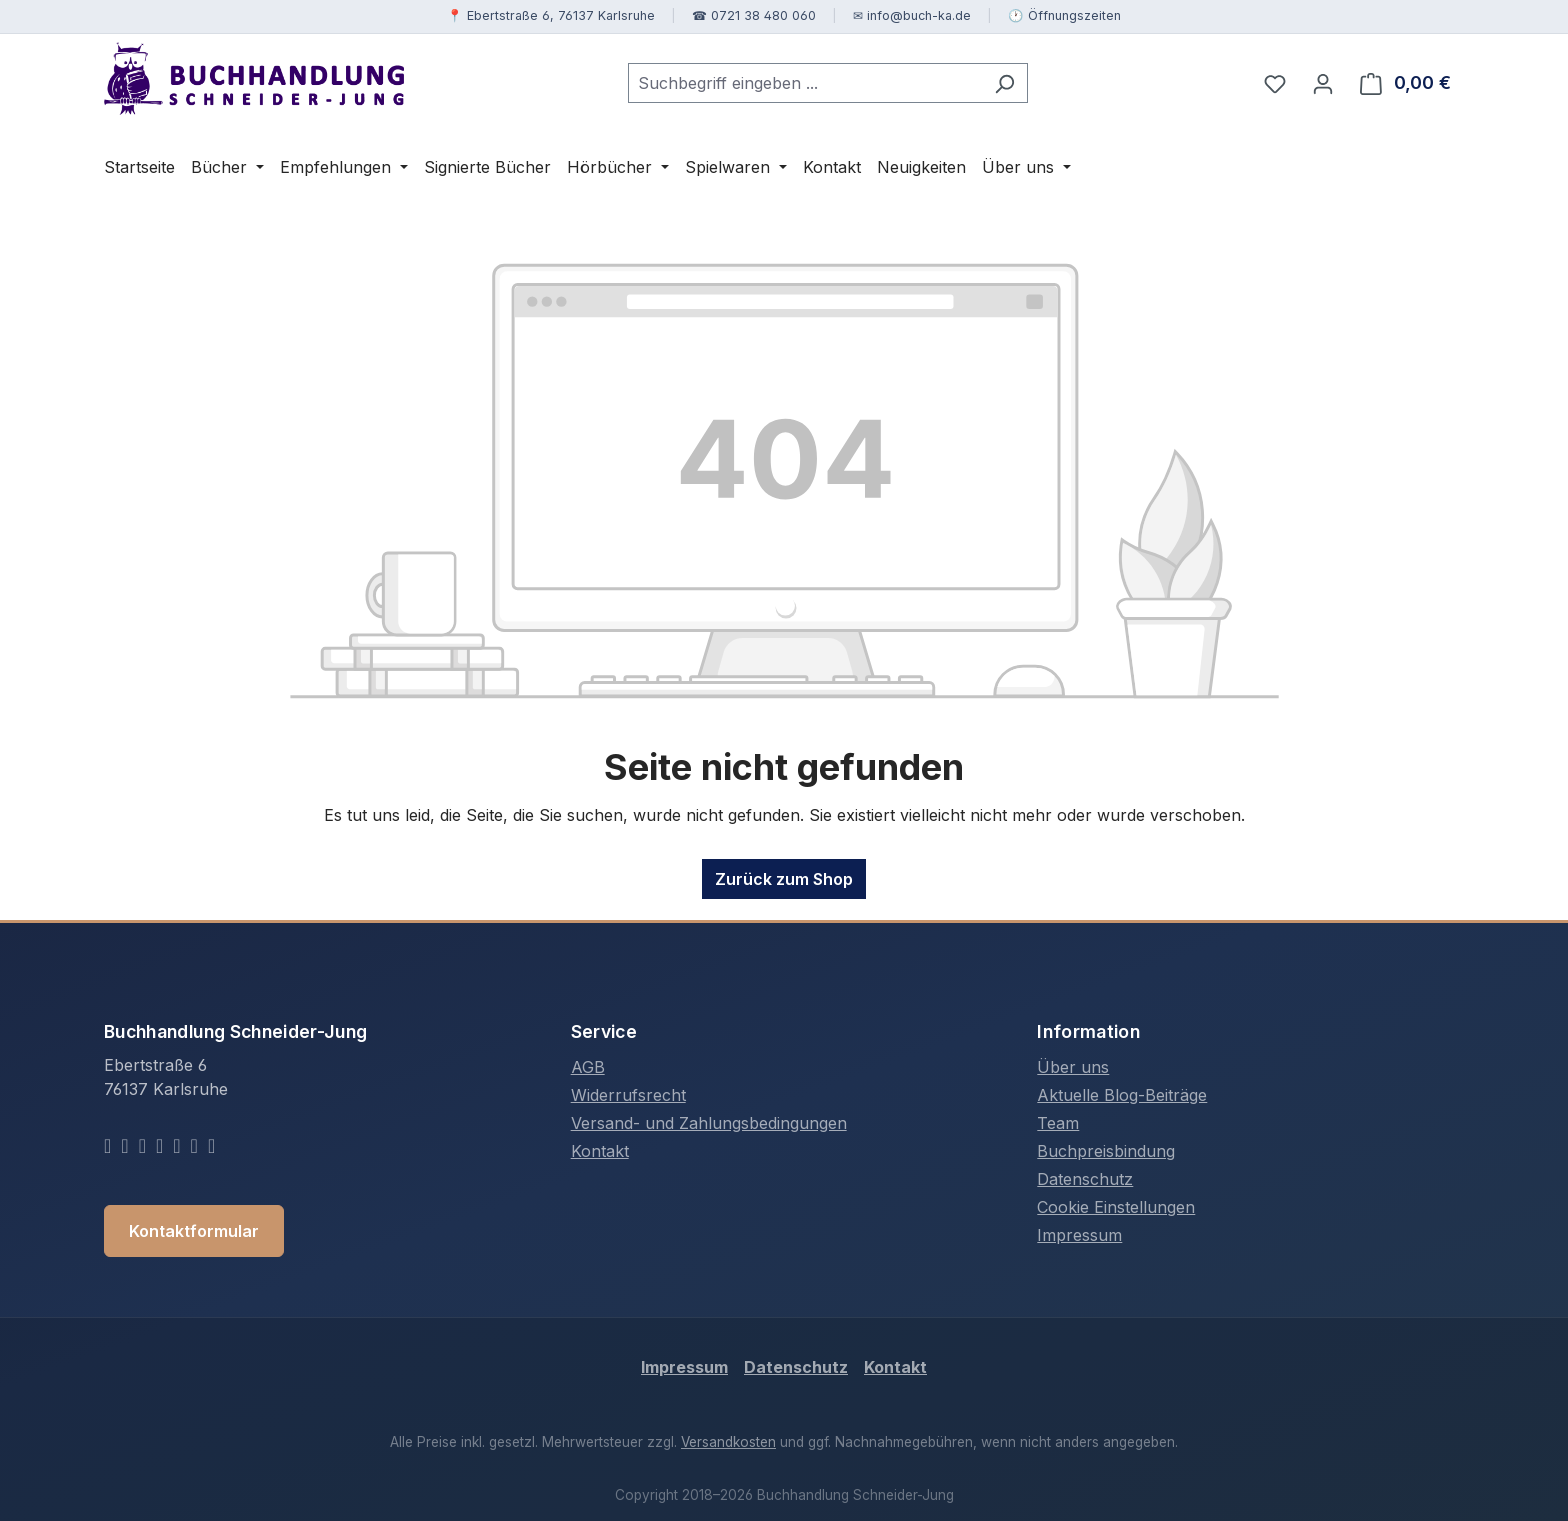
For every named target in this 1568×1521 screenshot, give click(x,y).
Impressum (1079, 1235)
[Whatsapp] (176, 1145)
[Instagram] (142, 1145)
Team (1058, 1123)
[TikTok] (211, 1145)
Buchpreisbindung (1106, 1151)
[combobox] (805, 83)
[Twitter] (124, 1145)
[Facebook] (107, 1145)
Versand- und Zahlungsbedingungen (709, 1123)
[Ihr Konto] (1323, 83)
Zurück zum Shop (784, 879)
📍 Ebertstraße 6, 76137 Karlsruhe (551, 15)
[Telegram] (194, 1145)
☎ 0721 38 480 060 (754, 15)
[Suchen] (1004, 83)
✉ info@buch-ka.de (912, 15)
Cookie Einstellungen (1116, 1207)
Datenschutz (1085, 1179)
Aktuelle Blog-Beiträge (1122, 1095)
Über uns (1073, 1067)
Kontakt (600, 1151)
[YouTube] (159, 1145)
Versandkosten (728, 1442)
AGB (588, 1067)
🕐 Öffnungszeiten (1064, 15)
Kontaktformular (194, 1231)
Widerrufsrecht (628, 1095)
